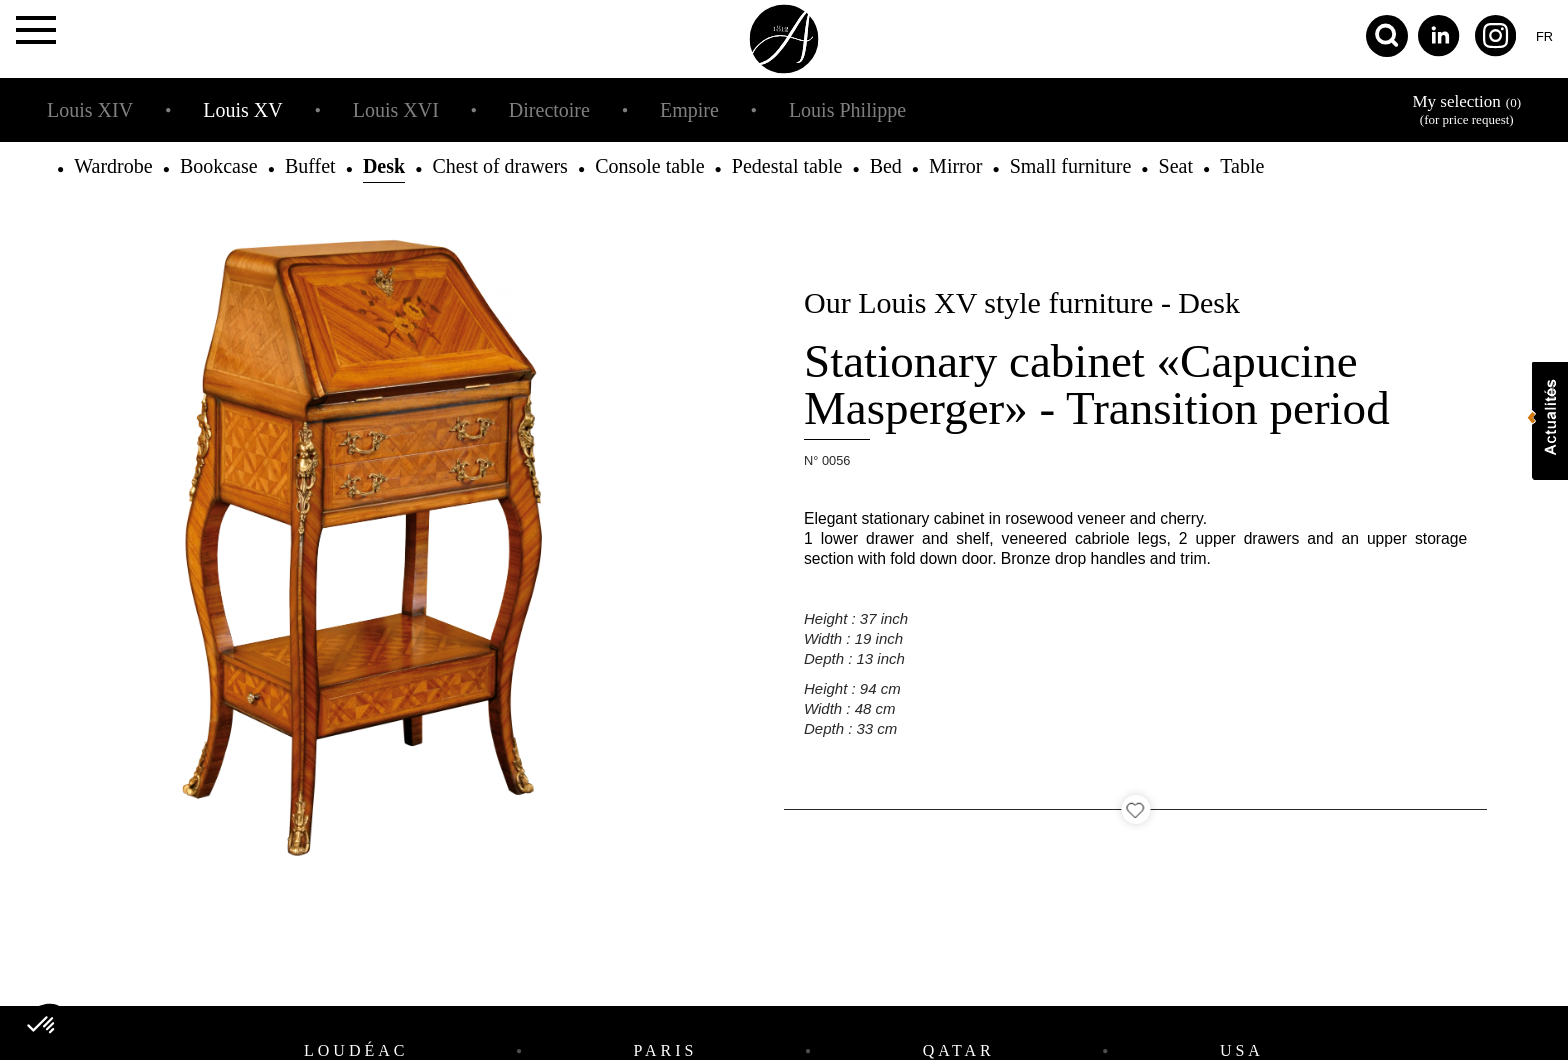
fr (1544, 36)
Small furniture (1071, 166)
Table (1242, 166)
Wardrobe (113, 166)
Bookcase (219, 166)
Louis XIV (90, 110)
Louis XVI (396, 110)
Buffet (310, 166)
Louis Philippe (847, 110)
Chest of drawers (500, 166)
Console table (649, 166)
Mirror (955, 166)
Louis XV (242, 110)
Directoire (549, 110)
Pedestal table (787, 166)
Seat (1176, 166)
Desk (384, 166)
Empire (689, 110)
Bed (886, 166)
